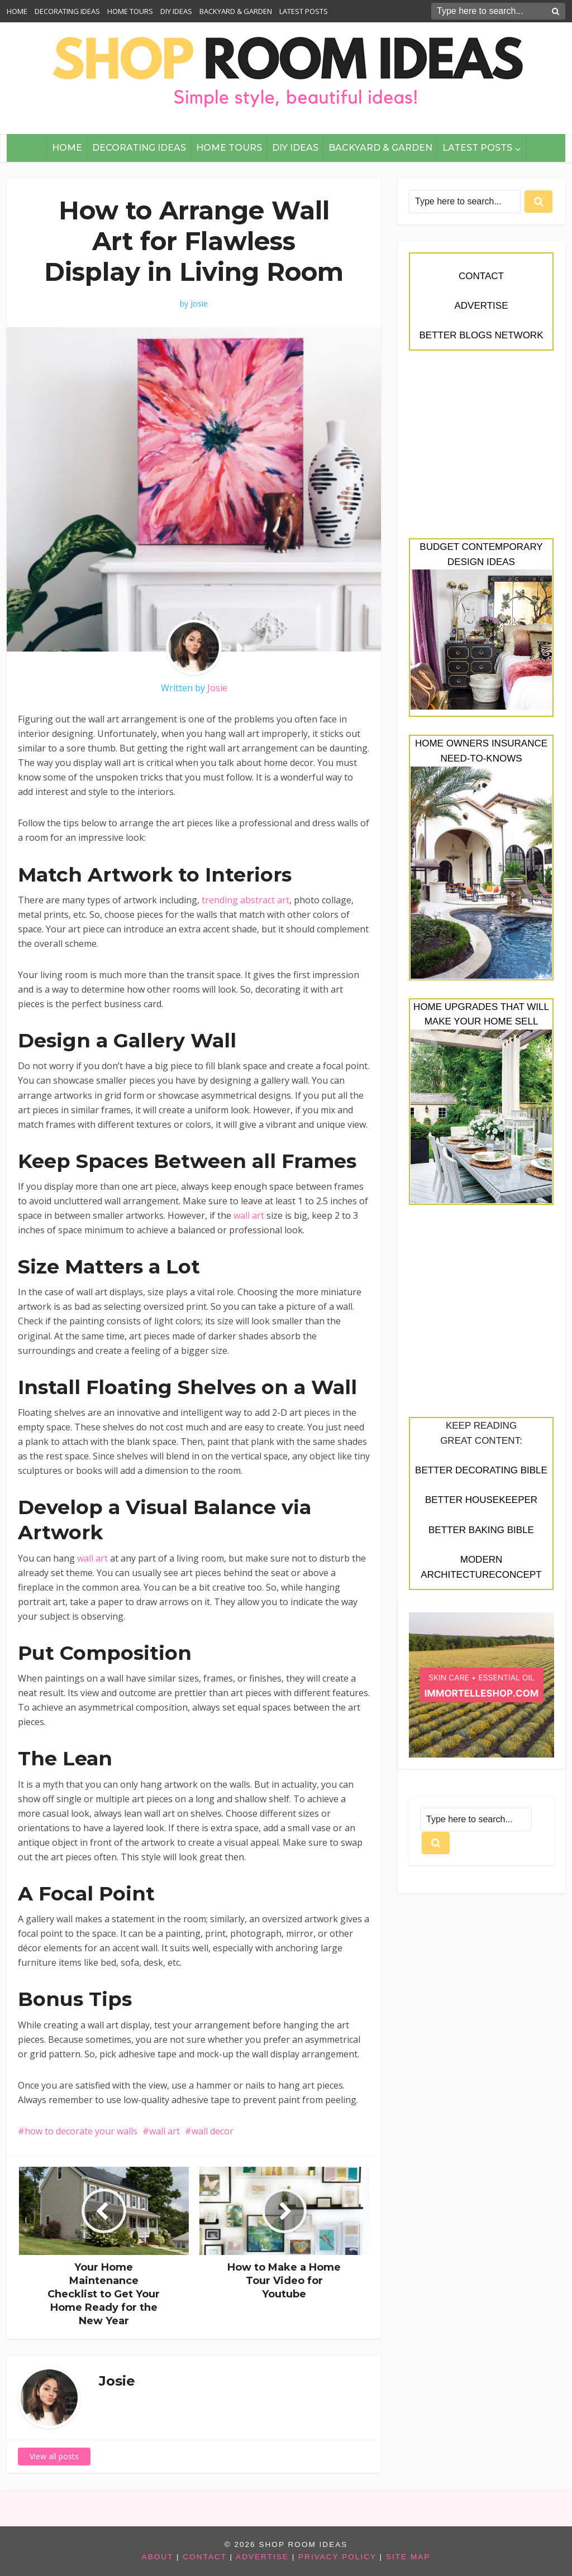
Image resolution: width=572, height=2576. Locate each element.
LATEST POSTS (303, 11)
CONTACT (481, 276)
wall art (248, 1215)
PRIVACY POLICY (337, 2557)
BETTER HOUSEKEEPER (481, 1500)
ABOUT (158, 2557)
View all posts (54, 2456)
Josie (199, 304)
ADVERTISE (481, 305)
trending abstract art (245, 900)
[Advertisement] (481, 450)
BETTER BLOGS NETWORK (482, 335)
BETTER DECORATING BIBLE (481, 1470)
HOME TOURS (130, 11)
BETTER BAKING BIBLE (481, 1530)
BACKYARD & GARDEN (235, 11)
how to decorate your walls (81, 2131)
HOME (17, 11)
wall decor (212, 2131)
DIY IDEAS (176, 11)
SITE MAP (408, 2557)
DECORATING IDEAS (67, 11)
